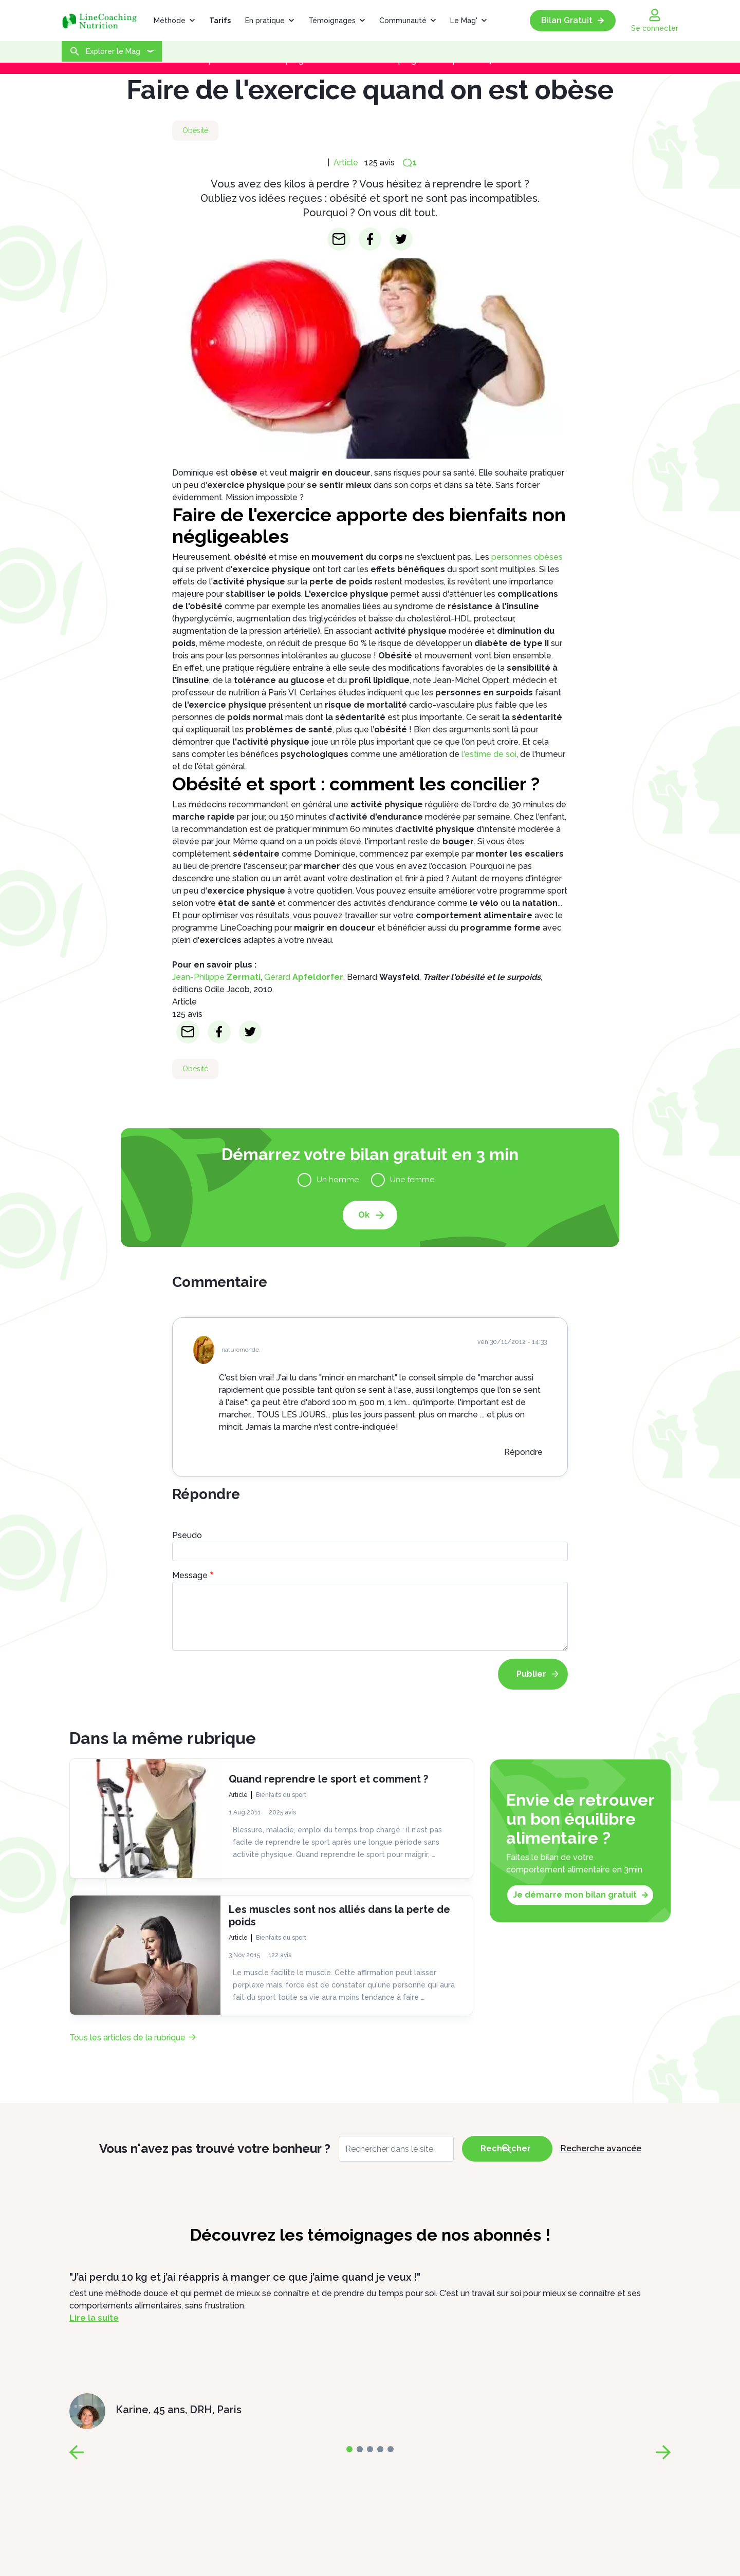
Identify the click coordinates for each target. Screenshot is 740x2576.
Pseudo (187, 1535)
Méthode (170, 20)
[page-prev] (76, 2452)
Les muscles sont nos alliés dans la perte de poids (339, 1915)
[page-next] (663, 2452)
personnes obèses (527, 557)
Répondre (523, 1452)
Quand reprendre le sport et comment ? (328, 1779)
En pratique (265, 20)
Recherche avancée (601, 2148)
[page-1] (360, 2449)
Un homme (340, 1179)
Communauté (403, 20)
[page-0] (349, 2449)
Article (346, 162)
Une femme (410, 1179)
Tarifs (220, 20)
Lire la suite (94, 2318)
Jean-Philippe (216, 977)
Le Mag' (463, 20)
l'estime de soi (488, 754)
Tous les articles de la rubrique (127, 2037)
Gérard (303, 977)
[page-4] (390, 2449)
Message (190, 1575)
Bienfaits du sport (281, 1794)
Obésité (195, 130)
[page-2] (370, 2449)
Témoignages (332, 20)
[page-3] (380, 2449)
